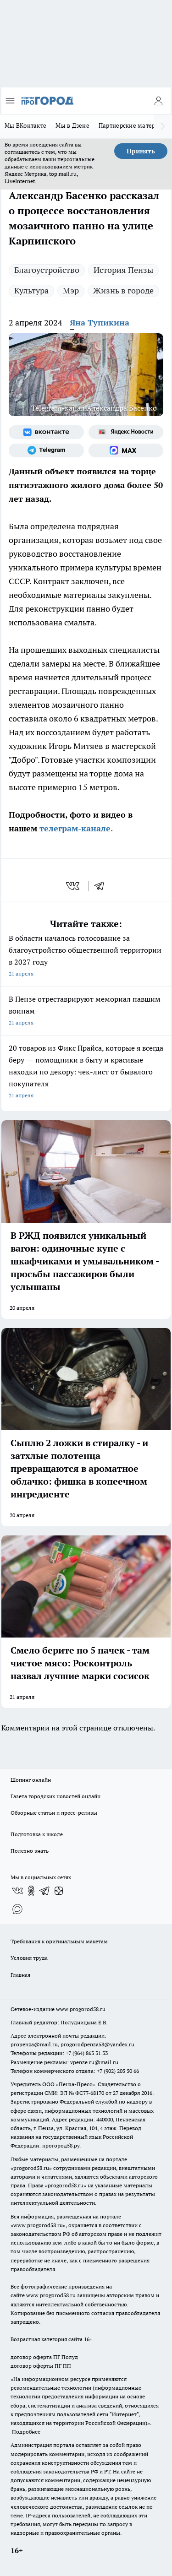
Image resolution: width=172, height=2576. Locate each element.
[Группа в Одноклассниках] (31, 1891)
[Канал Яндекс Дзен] (59, 1891)
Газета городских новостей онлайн (55, 1796)
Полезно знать (30, 1850)
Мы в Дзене (72, 125)
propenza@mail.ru (34, 2044)
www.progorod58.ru (80, 2009)
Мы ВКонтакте (25, 125)
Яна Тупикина (99, 322)
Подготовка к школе (37, 1834)
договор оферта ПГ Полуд (44, 2357)
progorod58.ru (31, 2167)
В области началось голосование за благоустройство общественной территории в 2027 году (86, 956)
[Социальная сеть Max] (126, 450)
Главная (20, 1974)
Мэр (71, 290)
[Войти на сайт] (158, 101)
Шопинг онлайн (31, 1779)
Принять (141, 151)
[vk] (74, 885)
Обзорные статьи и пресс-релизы (54, 1812)
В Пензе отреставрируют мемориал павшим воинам (86, 1011)
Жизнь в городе (123, 290)
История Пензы (123, 270)
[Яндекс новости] (126, 432)
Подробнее (26, 2431)
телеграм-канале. (75, 828)
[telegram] (102, 885)
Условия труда (29, 1957)
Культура (31, 290)
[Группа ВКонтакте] (46, 432)
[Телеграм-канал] (46, 450)
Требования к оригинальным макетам (59, 1941)
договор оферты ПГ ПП (41, 2365)
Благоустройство (46, 270)
